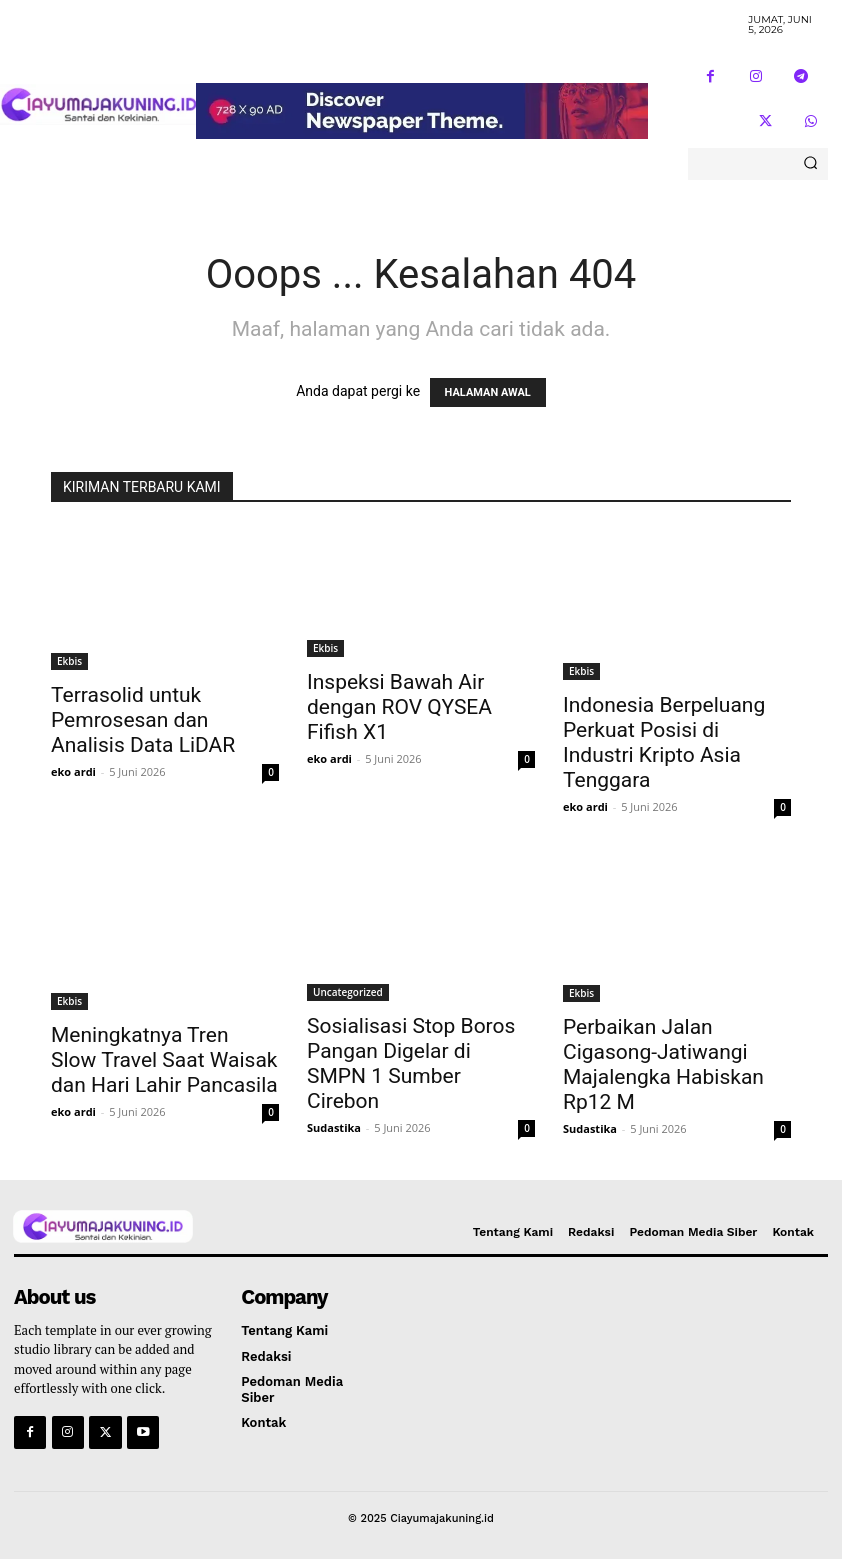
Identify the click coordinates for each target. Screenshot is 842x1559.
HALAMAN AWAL (488, 392)
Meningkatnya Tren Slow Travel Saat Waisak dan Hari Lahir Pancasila (164, 1060)
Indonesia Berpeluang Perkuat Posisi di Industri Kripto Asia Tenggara (664, 742)
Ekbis (69, 661)
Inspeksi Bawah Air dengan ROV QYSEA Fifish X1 (399, 707)
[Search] (810, 164)
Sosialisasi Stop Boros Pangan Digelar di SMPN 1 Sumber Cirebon (411, 1063)
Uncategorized (348, 992)
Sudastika (334, 1127)
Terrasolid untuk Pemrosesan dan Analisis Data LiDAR (143, 720)
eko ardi (73, 771)
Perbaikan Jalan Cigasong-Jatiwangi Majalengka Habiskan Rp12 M (663, 1064)
